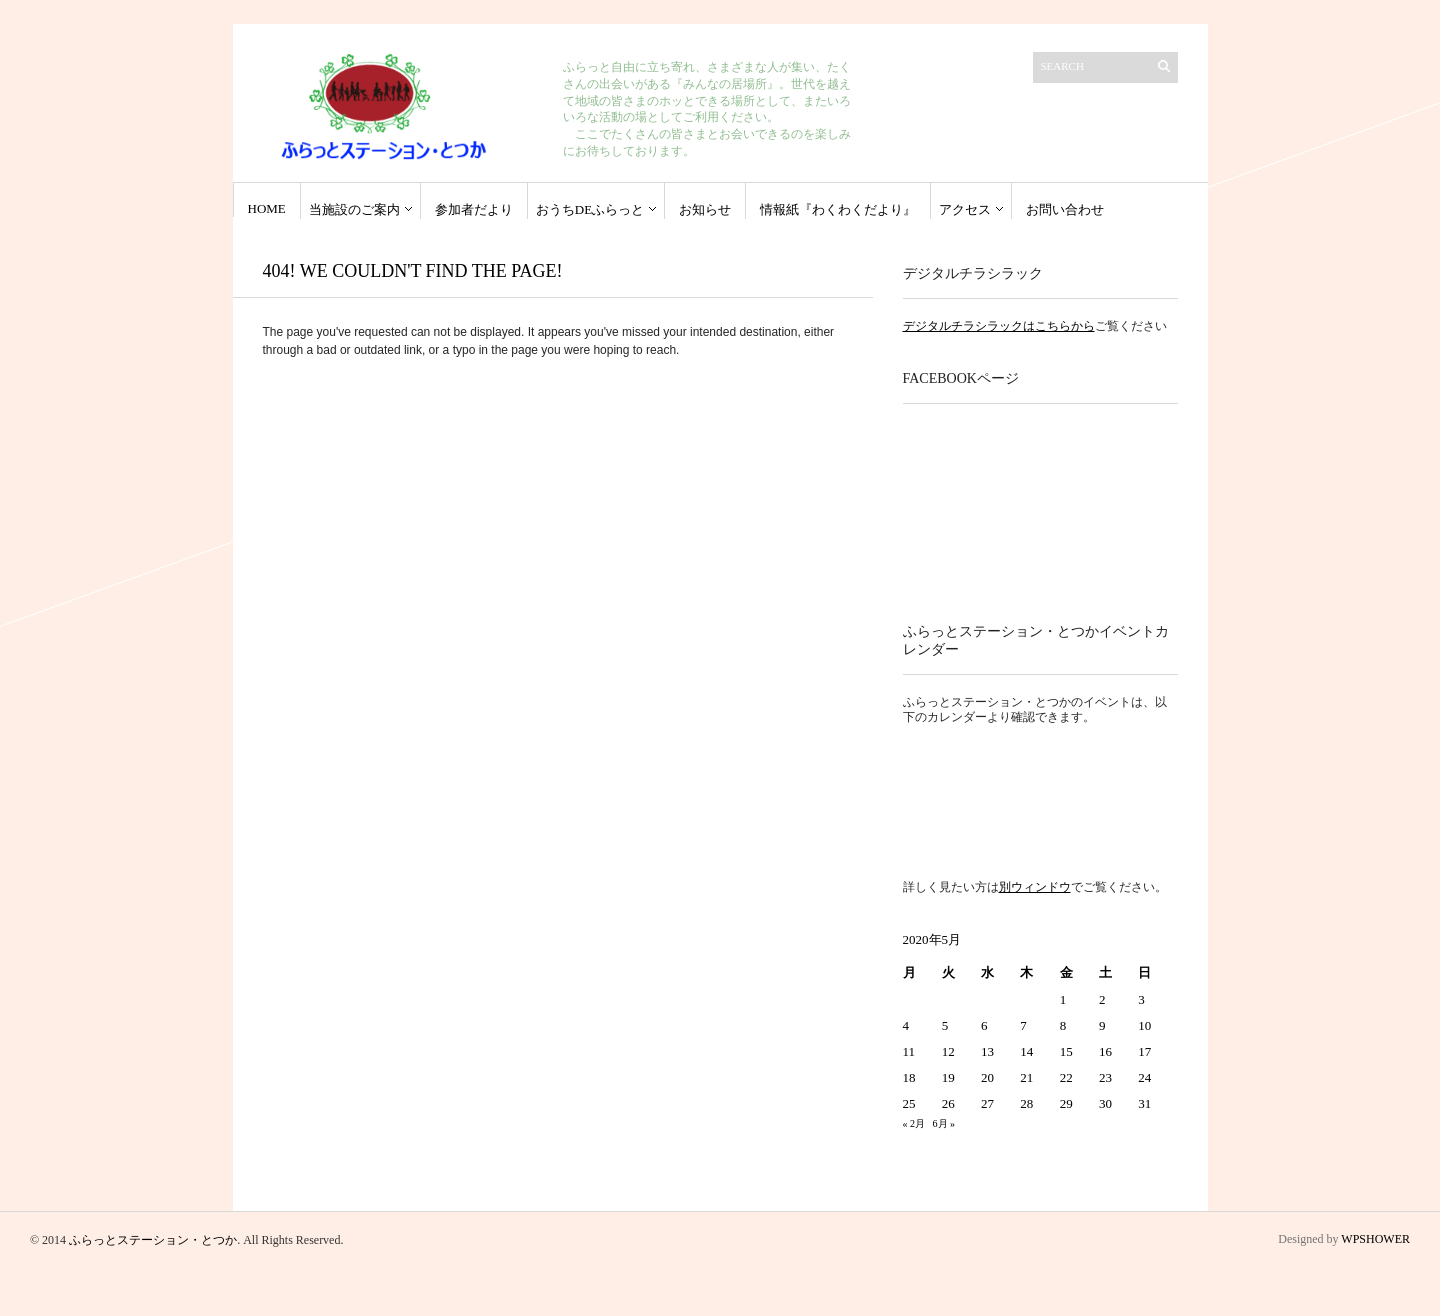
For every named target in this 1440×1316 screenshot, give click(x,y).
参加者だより (474, 209)
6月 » (944, 1123)
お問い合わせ (1065, 209)
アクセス (965, 209)
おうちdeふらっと (590, 209)
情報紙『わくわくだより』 (838, 209)
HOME (267, 208)
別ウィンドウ (1035, 887)
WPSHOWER (1375, 1239)
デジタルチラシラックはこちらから (999, 326)
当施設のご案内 (354, 209)
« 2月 (914, 1123)
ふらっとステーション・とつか (153, 1240)
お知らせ (705, 209)
